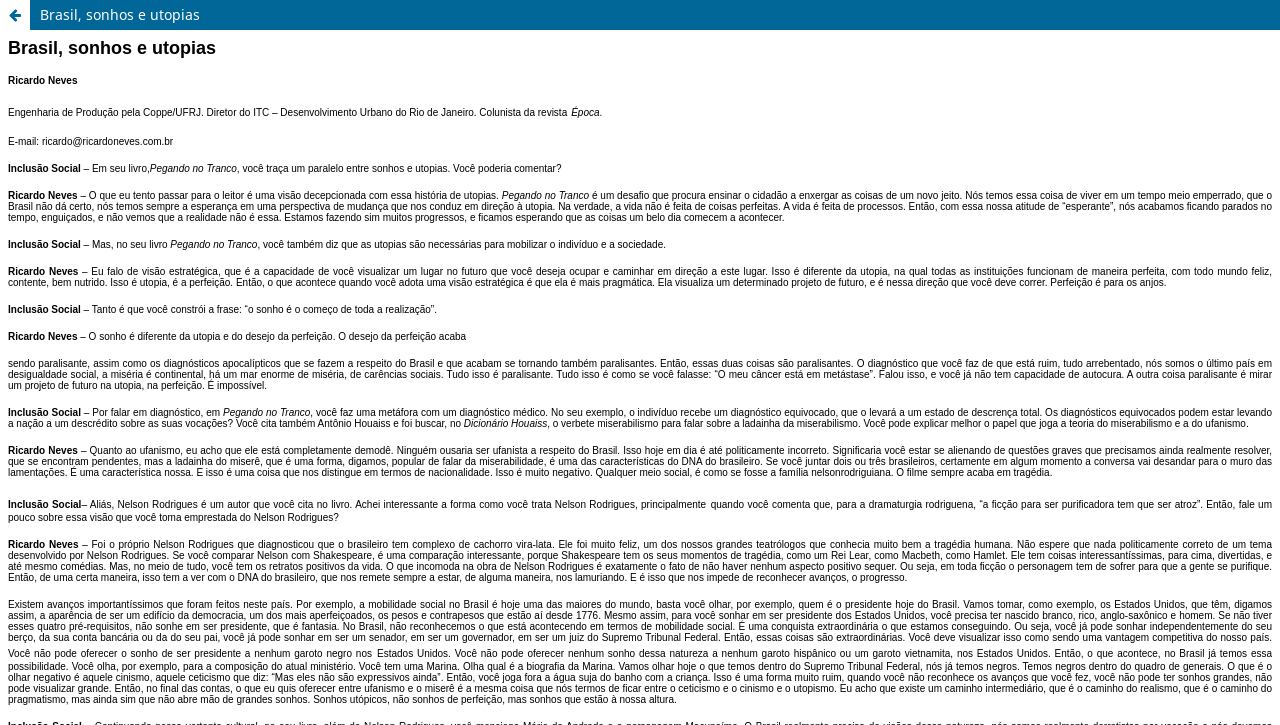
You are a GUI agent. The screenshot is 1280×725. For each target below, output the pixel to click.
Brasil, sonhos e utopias (120, 14)
